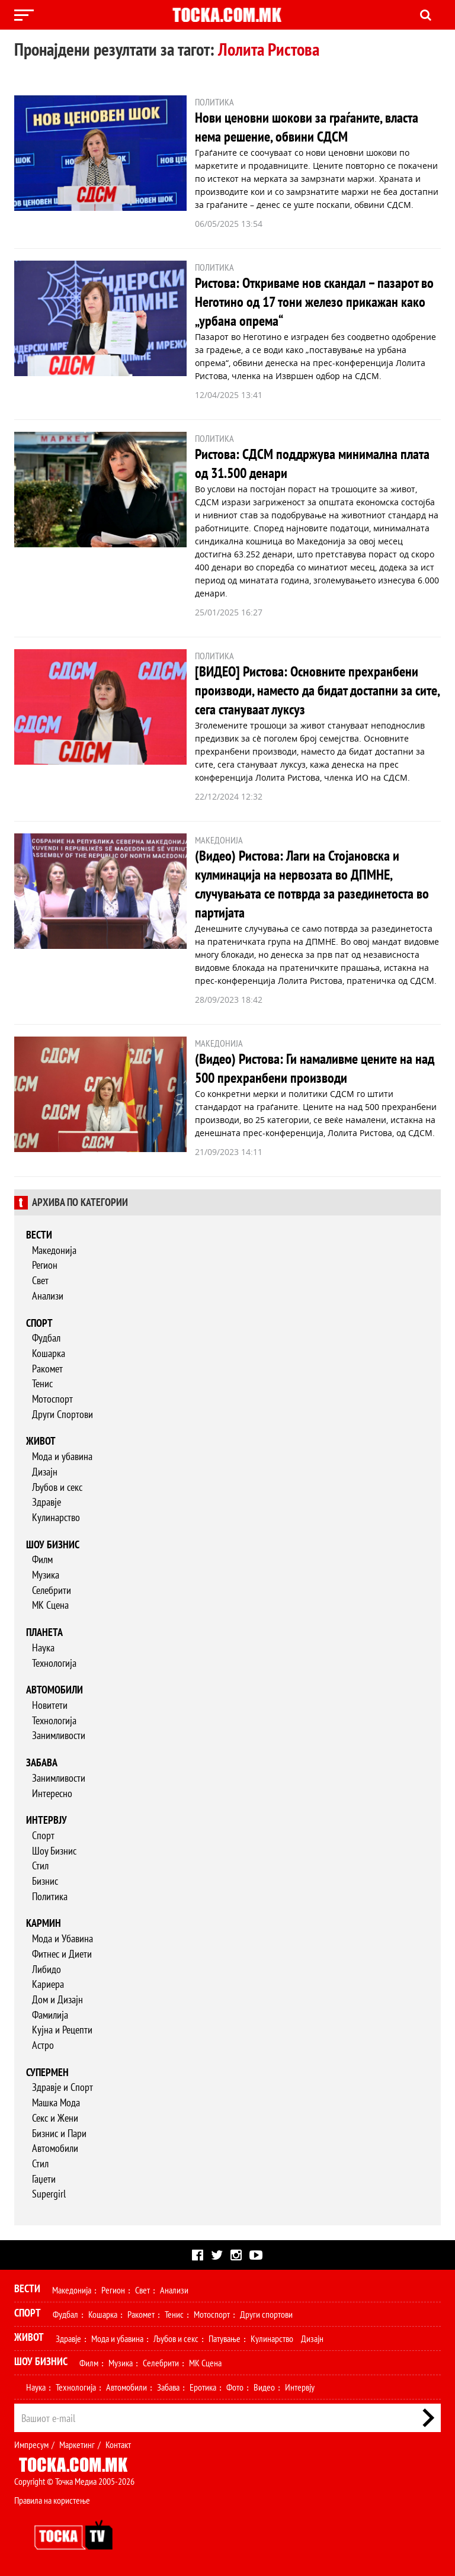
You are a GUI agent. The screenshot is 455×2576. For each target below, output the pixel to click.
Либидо (46, 1969)
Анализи (47, 1296)
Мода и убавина (62, 1456)
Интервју (46, 1820)
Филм (42, 1559)
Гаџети (44, 2179)
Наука (43, 1647)
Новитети (50, 1705)
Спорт (39, 1323)
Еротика (203, 2387)
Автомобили (54, 1689)
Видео (264, 2387)
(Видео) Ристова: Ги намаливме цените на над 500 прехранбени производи (314, 1068)
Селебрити (51, 1590)
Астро (43, 2045)
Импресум (31, 2444)
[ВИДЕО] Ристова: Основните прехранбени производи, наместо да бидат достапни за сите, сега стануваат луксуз (317, 690)
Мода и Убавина (62, 1938)
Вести (39, 1235)
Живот (41, 1441)
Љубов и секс (57, 1487)
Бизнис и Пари (59, 2133)
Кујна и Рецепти (62, 2029)
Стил (40, 1865)
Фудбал (46, 1338)
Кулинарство (56, 1517)
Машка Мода (56, 2102)
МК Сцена (50, 1605)
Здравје (46, 1502)
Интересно (52, 1793)
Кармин (43, 1923)
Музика (45, 1574)
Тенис (42, 1383)
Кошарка (48, 1353)
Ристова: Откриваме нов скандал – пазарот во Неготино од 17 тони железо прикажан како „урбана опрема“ (314, 302)
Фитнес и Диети (62, 1954)
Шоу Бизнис (54, 1851)
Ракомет (47, 1368)
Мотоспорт (52, 1399)
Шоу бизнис (52, 1544)
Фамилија (50, 2015)
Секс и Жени (55, 2118)
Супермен (47, 2072)
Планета (44, 1632)
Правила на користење (52, 2500)
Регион (44, 1265)
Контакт (118, 2444)
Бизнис (45, 1881)
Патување (225, 2338)
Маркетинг (77, 2444)
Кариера (48, 1984)
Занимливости (58, 1735)
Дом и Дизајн (57, 1999)
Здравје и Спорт (62, 2087)
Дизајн (44, 1471)
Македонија (54, 1250)
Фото (234, 2387)
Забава (41, 1762)
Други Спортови (62, 1414)
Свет (40, 1280)
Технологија (54, 1663)
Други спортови (266, 2314)
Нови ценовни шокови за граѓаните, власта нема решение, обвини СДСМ (306, 127)
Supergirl (49, 2193)
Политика (50, 1896)
